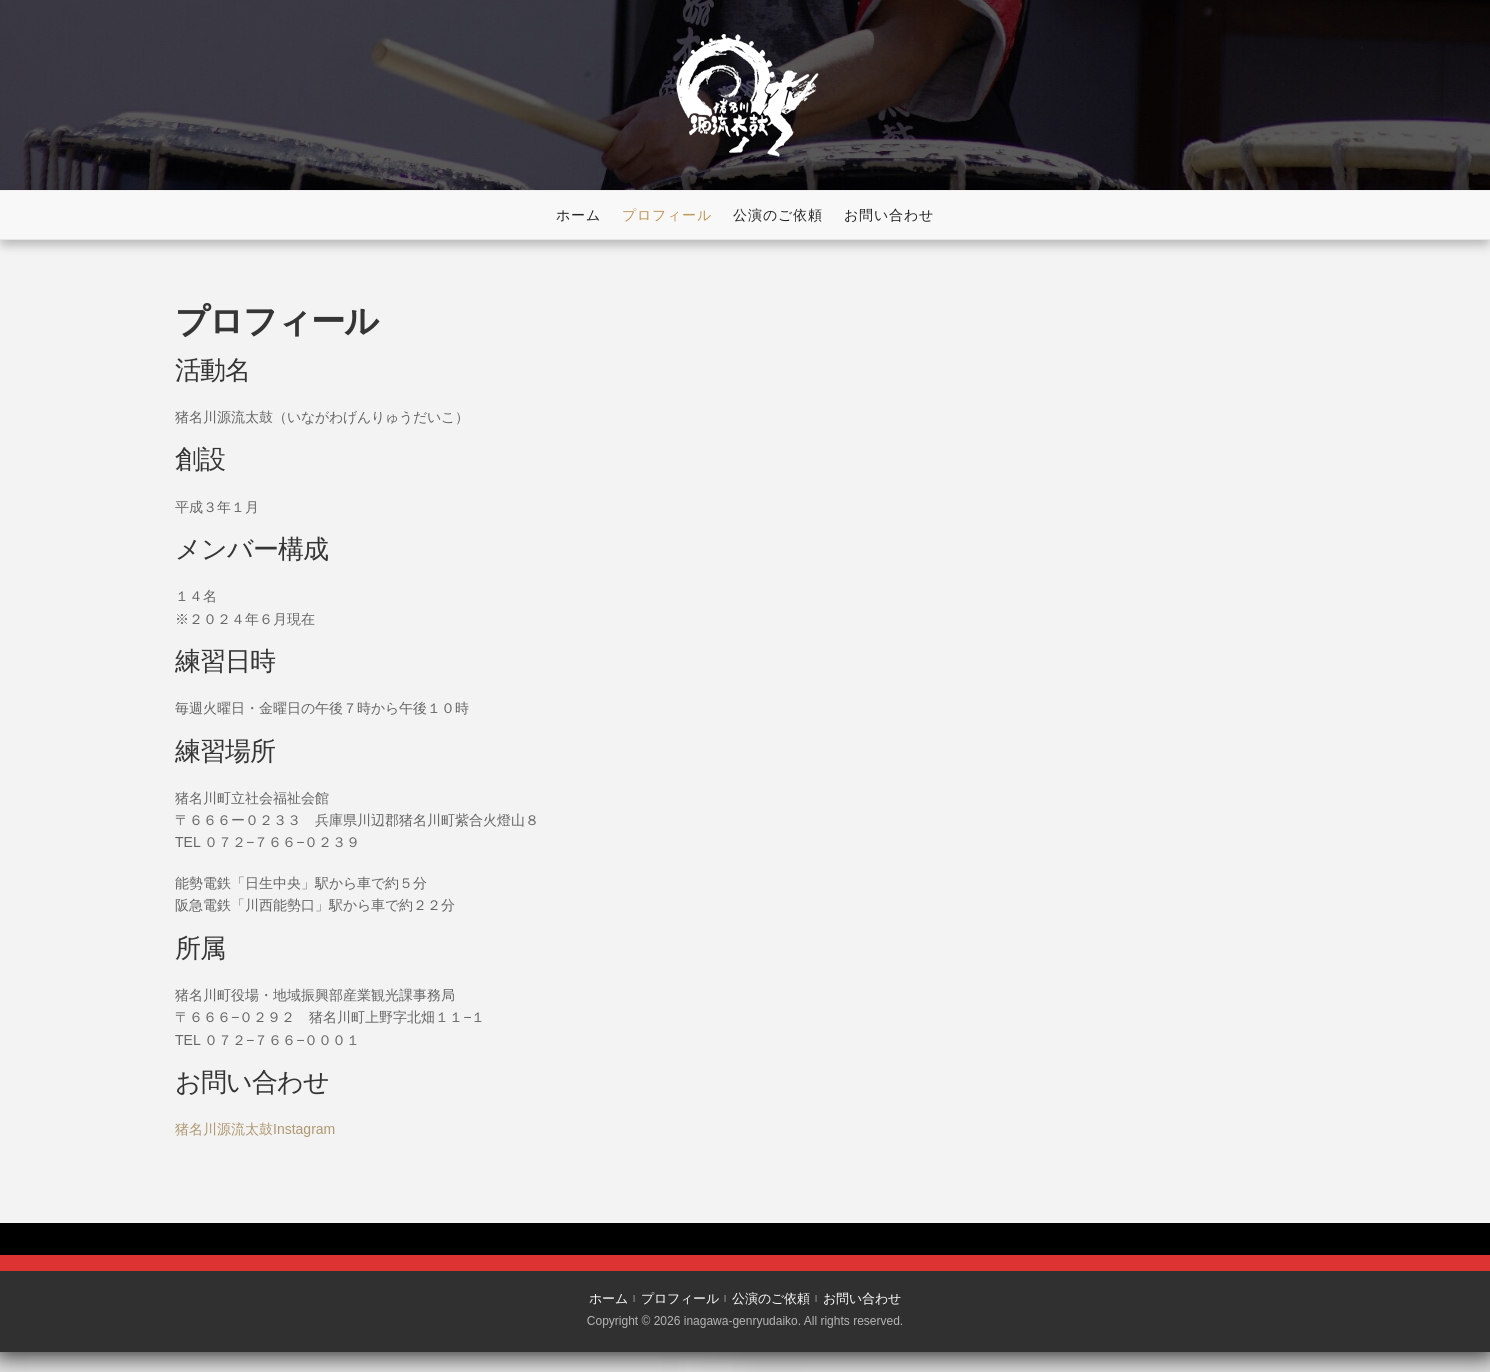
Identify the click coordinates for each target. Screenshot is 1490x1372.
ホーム (578, 215)
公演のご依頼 (778, 215)
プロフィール (667, 215)
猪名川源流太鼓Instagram (255, 1129)
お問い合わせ (889, 215)
